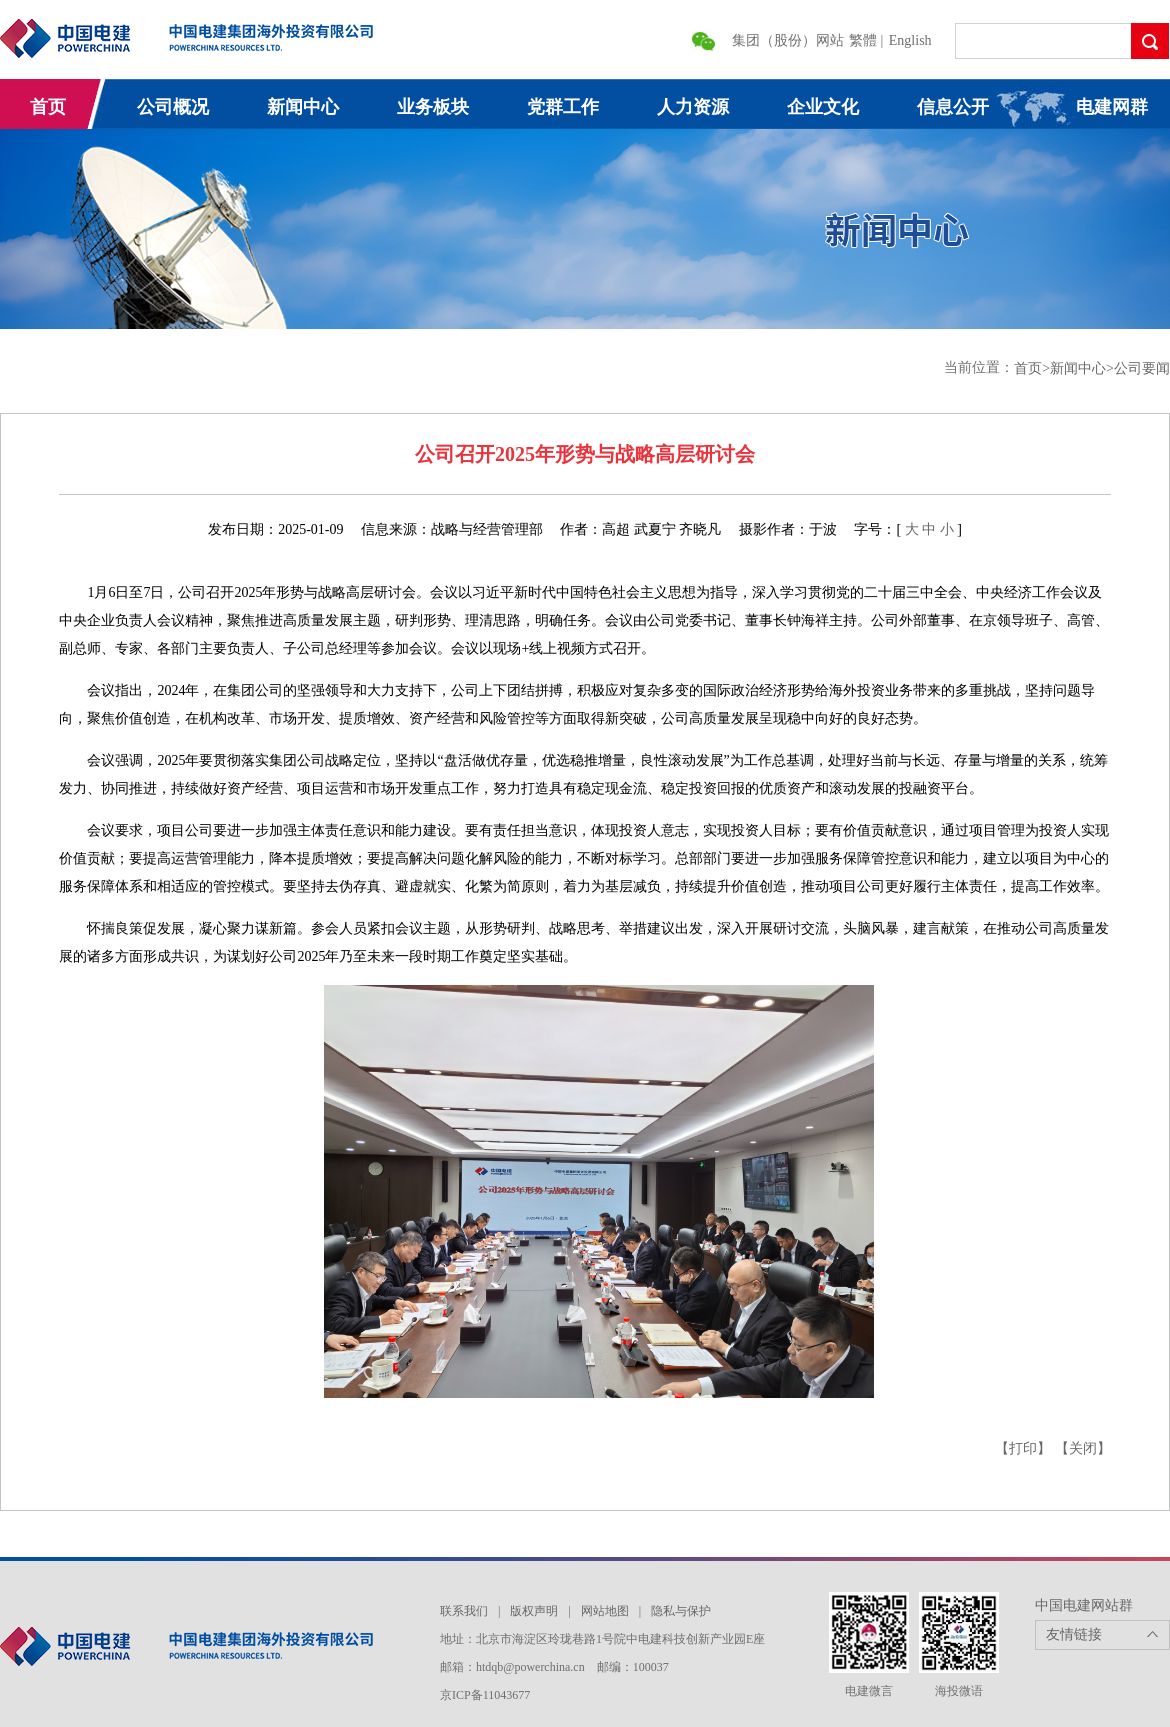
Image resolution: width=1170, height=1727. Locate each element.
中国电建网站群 (1084, 1605)
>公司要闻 (1138, 368)
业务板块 (433, 107)
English (910, 40)
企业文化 (823, 107)
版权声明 (534, 1611)
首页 (48, 107)
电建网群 (1112, 107)
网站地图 (605, 1611)
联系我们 (464, 1611)
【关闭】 (1083, 1448)
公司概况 (173, 107)
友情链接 (1074, 1634)
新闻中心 (303, 107)
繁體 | (868, 40)
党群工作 (563, 107)
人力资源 (693, 107)
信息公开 (953, 107)
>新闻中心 (1074, 368)
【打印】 (1023, 1448)
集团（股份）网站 (788, 40)
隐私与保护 (681, 1611)
